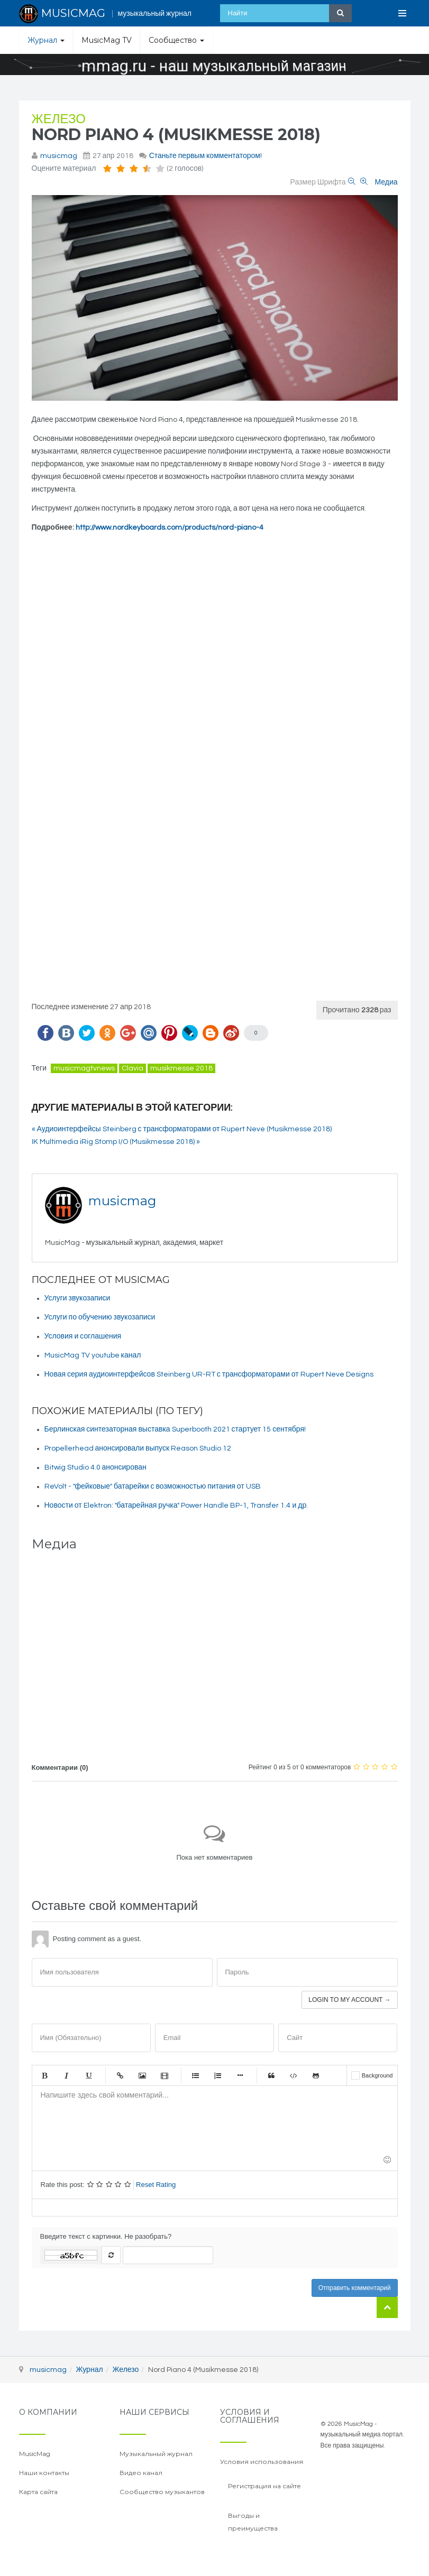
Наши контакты (44, 2473)
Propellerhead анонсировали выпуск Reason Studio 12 (138, 1448)
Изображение (142, 2075)
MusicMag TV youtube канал (92, 1355)
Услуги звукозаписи (77, 1298)
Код (293, 2075)
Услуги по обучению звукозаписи (100, 1317)
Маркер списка (240, 2075)
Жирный (44, 2075)
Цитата (271, 2075)
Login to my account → (349, 1999)
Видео (164, 2075)
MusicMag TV (106, 40)
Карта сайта (38, 2492)
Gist (316, 2075)
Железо (59, 119)
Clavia (132, 1068)
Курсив (66, 2075)
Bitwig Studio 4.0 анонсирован (95, 1467)
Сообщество (176, 40)
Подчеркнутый (89, 2075)
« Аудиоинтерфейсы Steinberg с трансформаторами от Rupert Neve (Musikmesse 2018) (182, 1129)
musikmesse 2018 (181, 1068)
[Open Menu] (402, 13)
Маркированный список (196, 2075)
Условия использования (261, 2462)
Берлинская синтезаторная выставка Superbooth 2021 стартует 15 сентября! (175, 1429)
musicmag (58, 156)
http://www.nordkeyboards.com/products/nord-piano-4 (169, 527)
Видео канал (141, 2473)
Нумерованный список (218, 2075)
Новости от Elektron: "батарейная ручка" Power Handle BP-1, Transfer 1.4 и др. (176, 1505)
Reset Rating (156, 2185)
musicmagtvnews (84, 1068)
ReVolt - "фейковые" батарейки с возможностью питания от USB (152, 1486)
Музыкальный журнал (156, 2454)
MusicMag (34, 2454)
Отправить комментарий (354, 2288)
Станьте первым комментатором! (205, 156)
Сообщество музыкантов (162, 2492)
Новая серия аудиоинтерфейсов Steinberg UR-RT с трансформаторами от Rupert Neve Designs (208, 1374)
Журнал (46, 40)
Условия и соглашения (83, 1336)
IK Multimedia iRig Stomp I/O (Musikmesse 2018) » (116, 1142)
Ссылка (120, 2075)
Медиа (386, 182)
